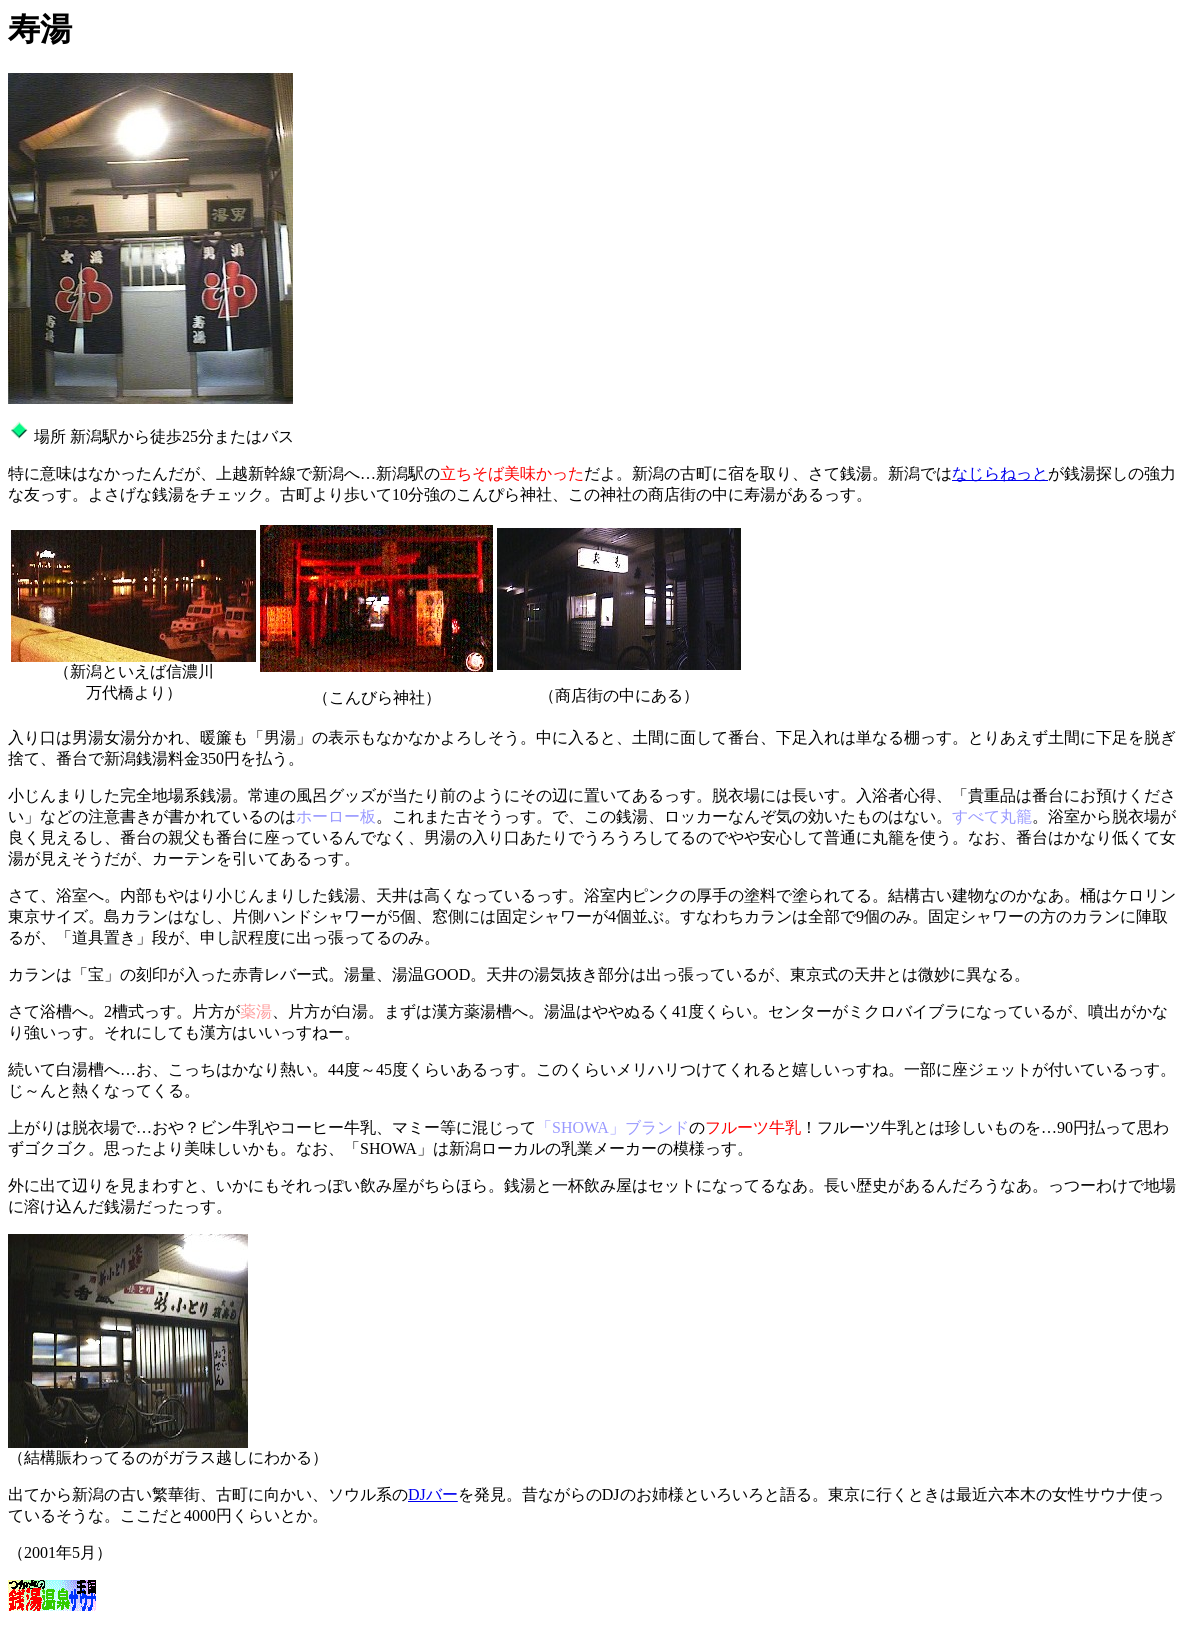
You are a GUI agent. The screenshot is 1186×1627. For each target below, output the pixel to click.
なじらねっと (1000, 473)
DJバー (433, 1494)
